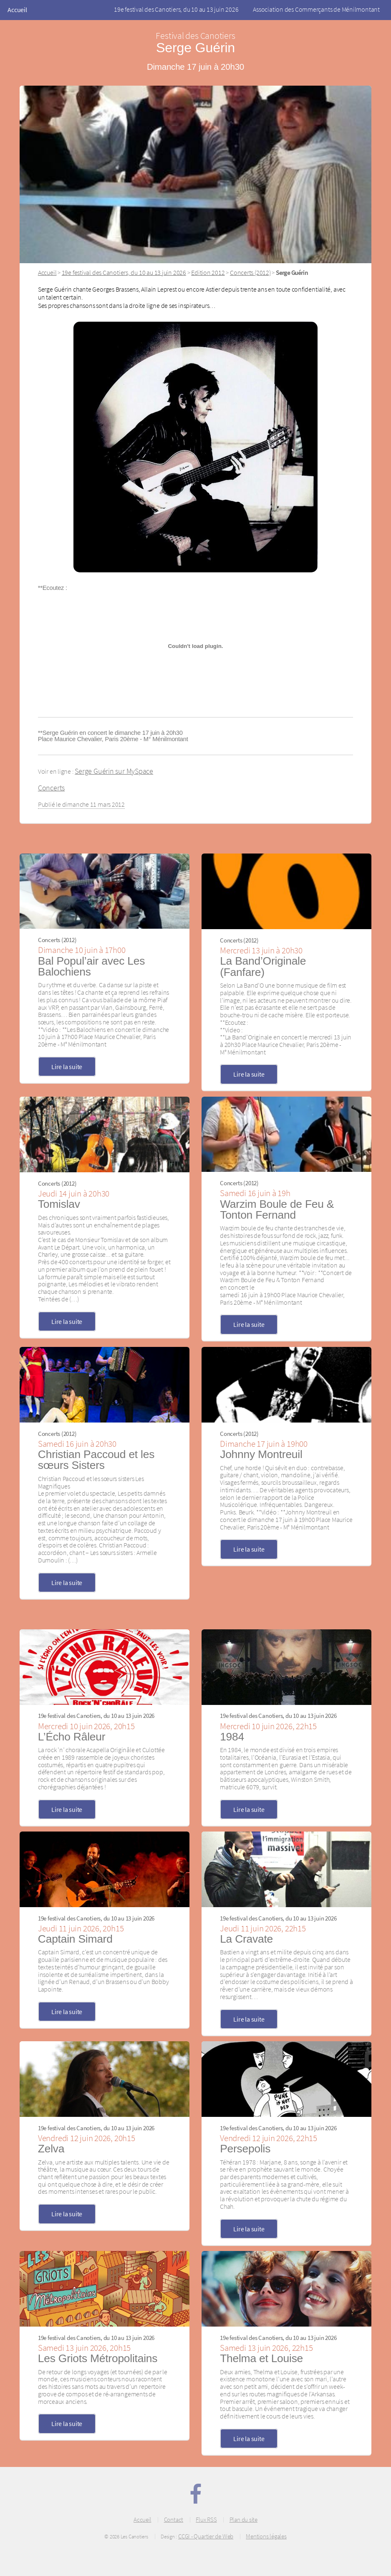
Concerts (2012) (250, 272)
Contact (173, 2519)
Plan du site (243, 2519)
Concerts (51, 788)
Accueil (17, 9)
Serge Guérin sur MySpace (114, 771)
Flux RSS (206, 2519)
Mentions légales (266, 2536)
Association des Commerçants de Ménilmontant (316, 9)
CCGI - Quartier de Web (205, 2536)
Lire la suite (66, 1066)
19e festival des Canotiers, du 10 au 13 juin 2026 (176, 9)
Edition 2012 (208, 272)
